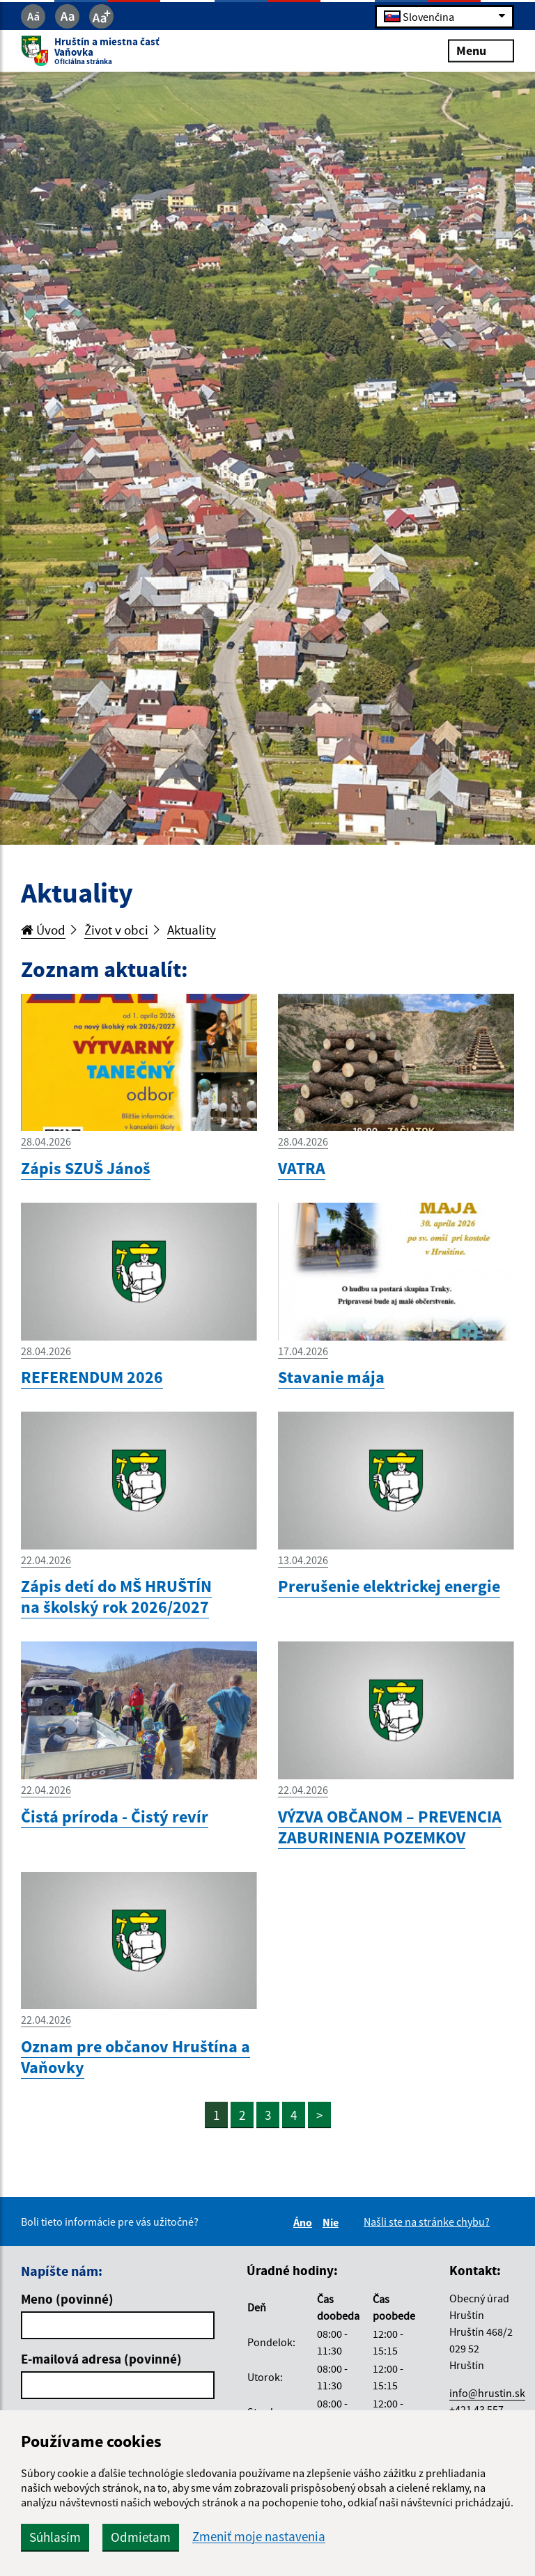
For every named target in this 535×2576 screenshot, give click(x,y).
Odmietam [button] (141, 2537)
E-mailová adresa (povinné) (101, 2358)
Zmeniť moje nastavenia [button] (258, 2536)
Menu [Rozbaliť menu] (481, 50)
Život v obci (116, 929)
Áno (304, 2222)
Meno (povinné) (67, 2298)
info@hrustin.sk (487, 2393)
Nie (333, 2222)
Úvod (43, 929)
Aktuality (191, 929)
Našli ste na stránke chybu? (427, 2221)
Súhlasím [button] (55, 2537)
